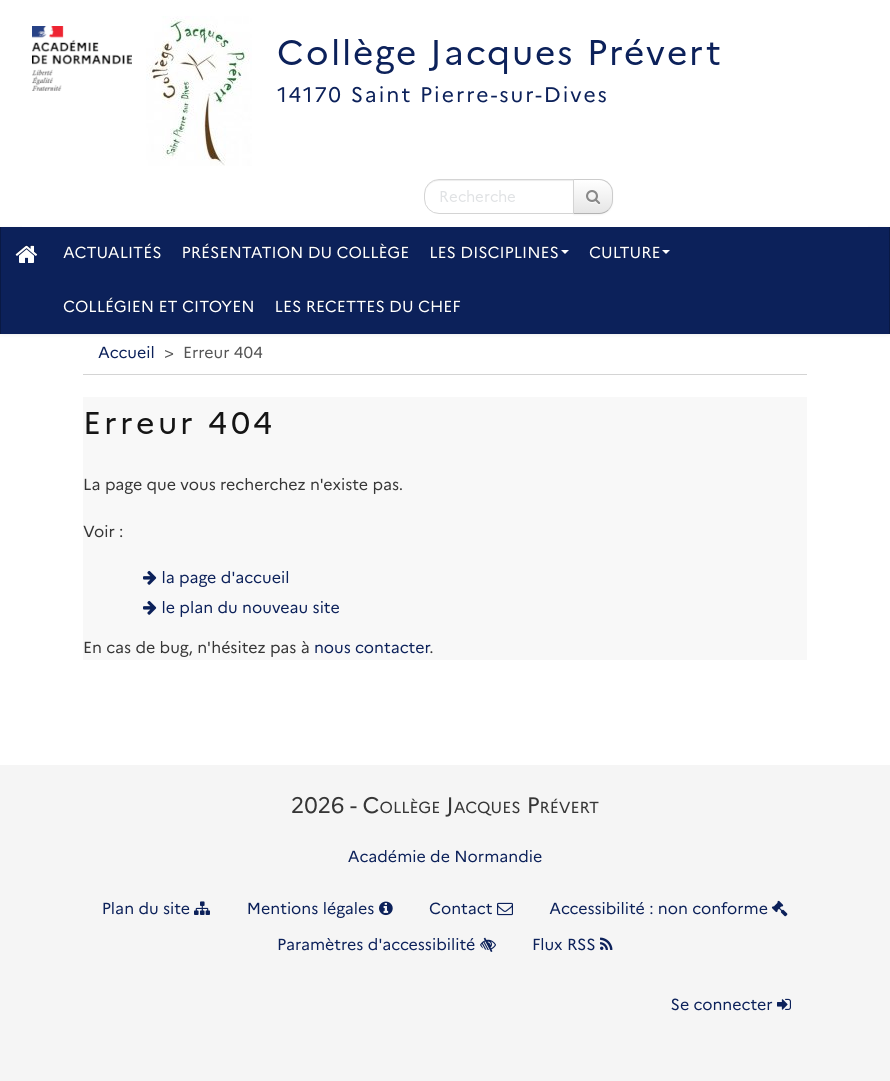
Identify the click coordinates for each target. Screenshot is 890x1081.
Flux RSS (572, 945)
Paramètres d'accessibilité (386, 945)
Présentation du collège (296, 253)
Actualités (112, 253)
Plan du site (156, 909)
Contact (471, 909)
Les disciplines (499, 253)
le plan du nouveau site (251, 608)
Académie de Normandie (445, 857)
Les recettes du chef (368, 307)
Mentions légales (320, 909)
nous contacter (371, 648)
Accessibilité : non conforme (668, 909)
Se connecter (731, 1005)
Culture (630, 253)
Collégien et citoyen (159, 307)
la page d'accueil (226, 578)
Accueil (126, 353)
